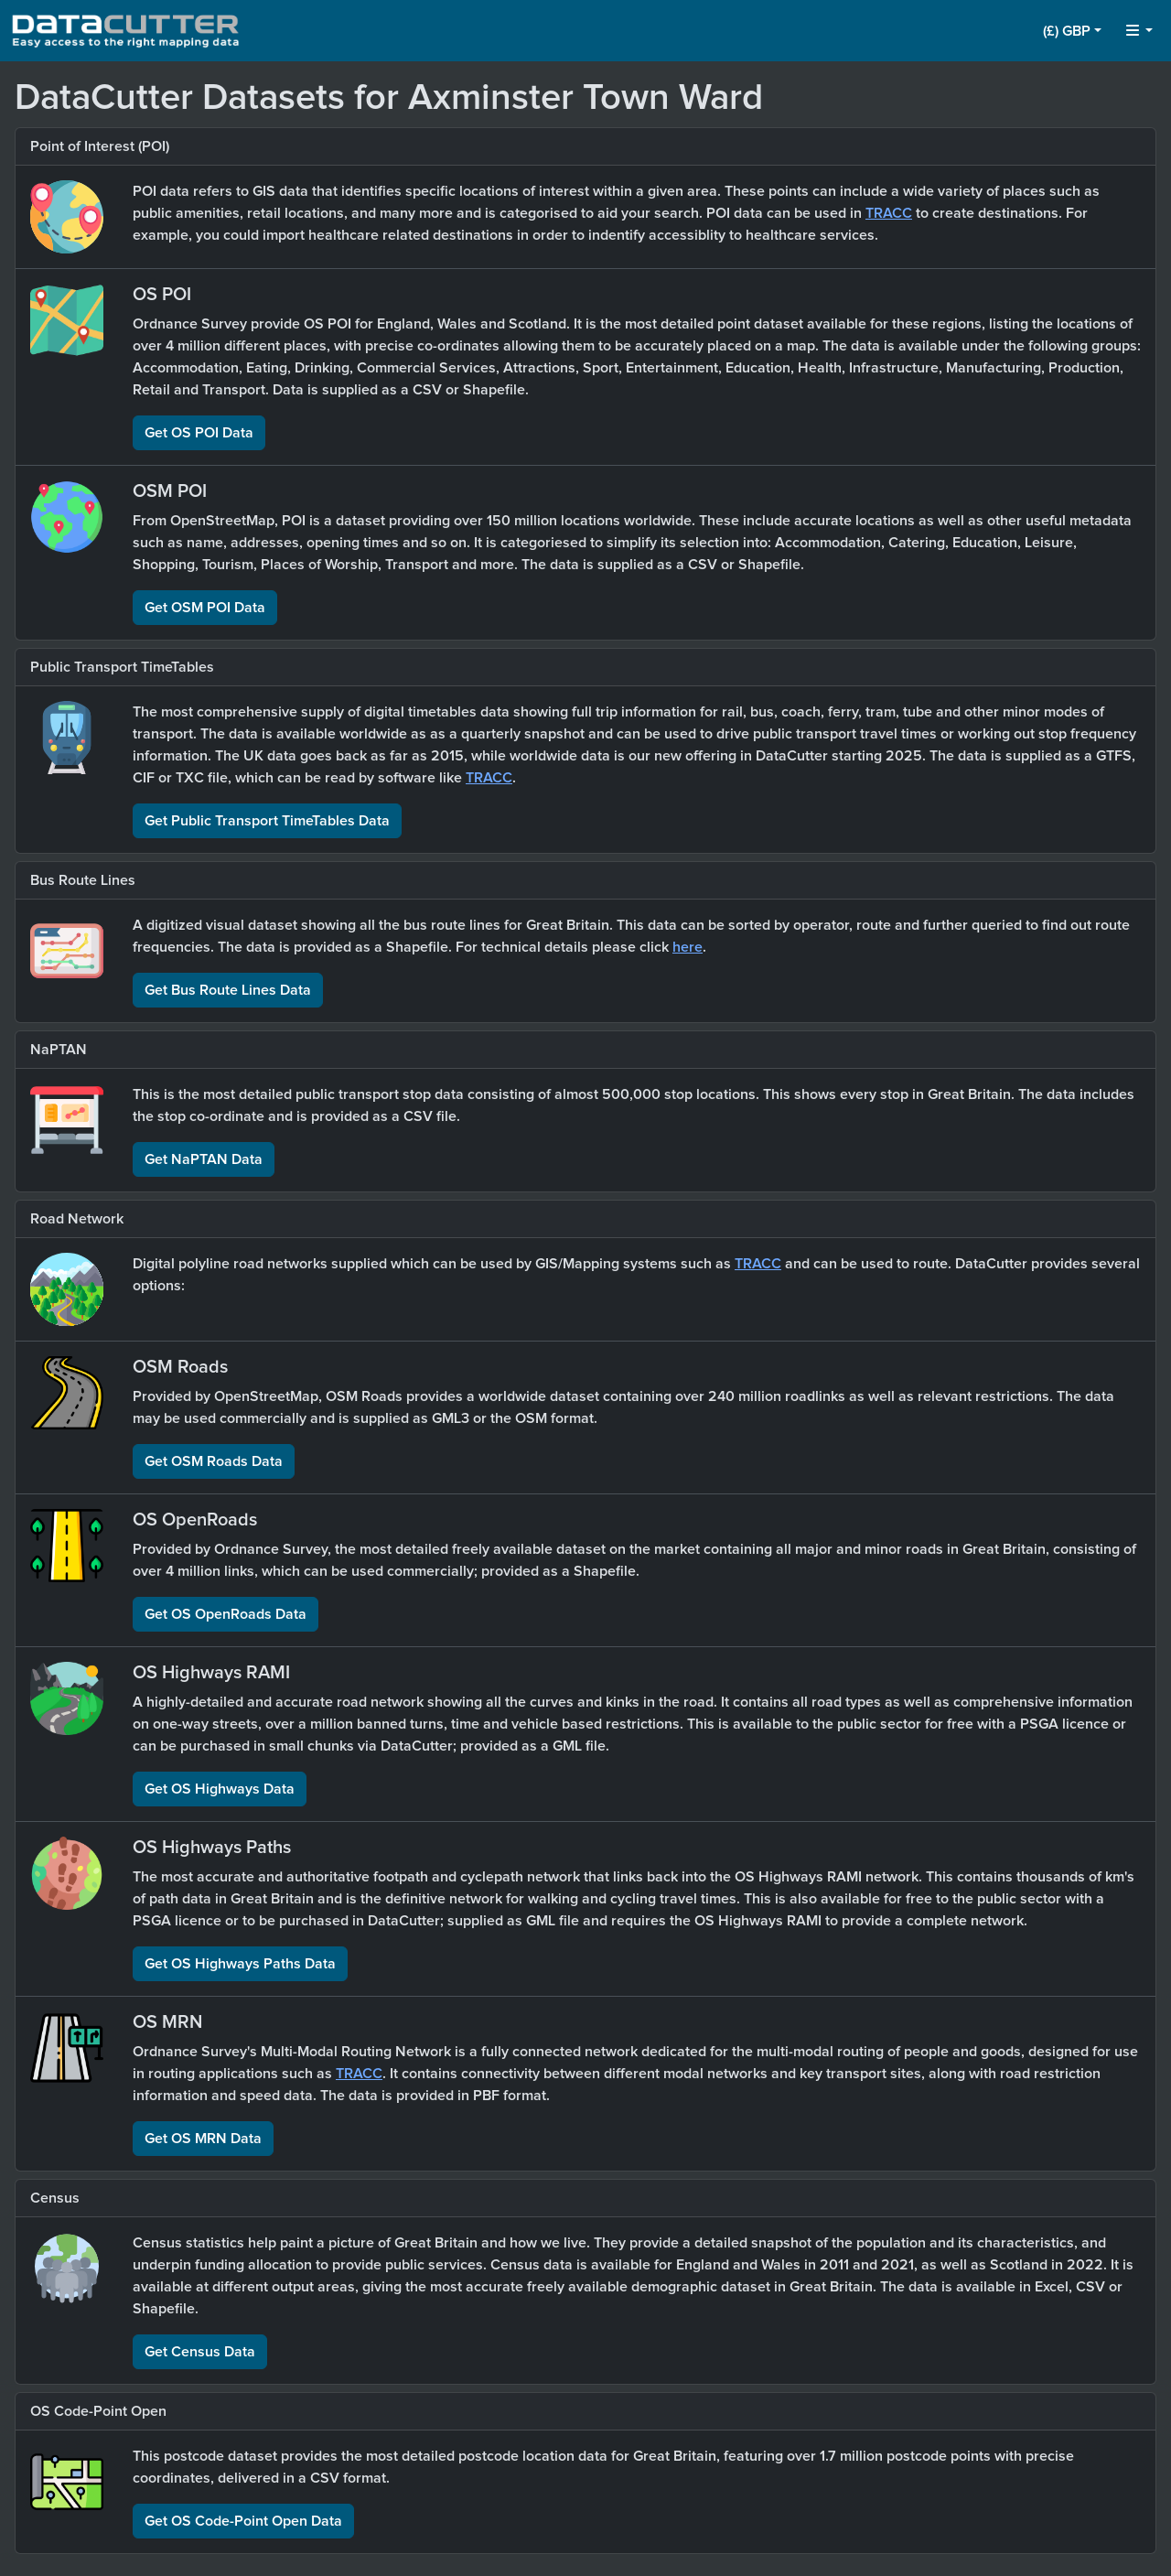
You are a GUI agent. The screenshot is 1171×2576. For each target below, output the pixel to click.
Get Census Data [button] (200, 2351)
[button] (1072, 31)
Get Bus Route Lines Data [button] (228, 990)
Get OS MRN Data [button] (203, 2138)
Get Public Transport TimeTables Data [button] (267, 821)
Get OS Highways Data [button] (220, 1789)
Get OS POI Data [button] (199, 433)
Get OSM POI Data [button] (205, 607)
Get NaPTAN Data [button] (204, 1159)
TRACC (888, 213)
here (687, 947)
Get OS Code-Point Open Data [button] (243, 2521)
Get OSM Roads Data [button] (214, 1461)
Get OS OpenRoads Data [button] (225, 1614)
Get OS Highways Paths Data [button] (240, 1963)
